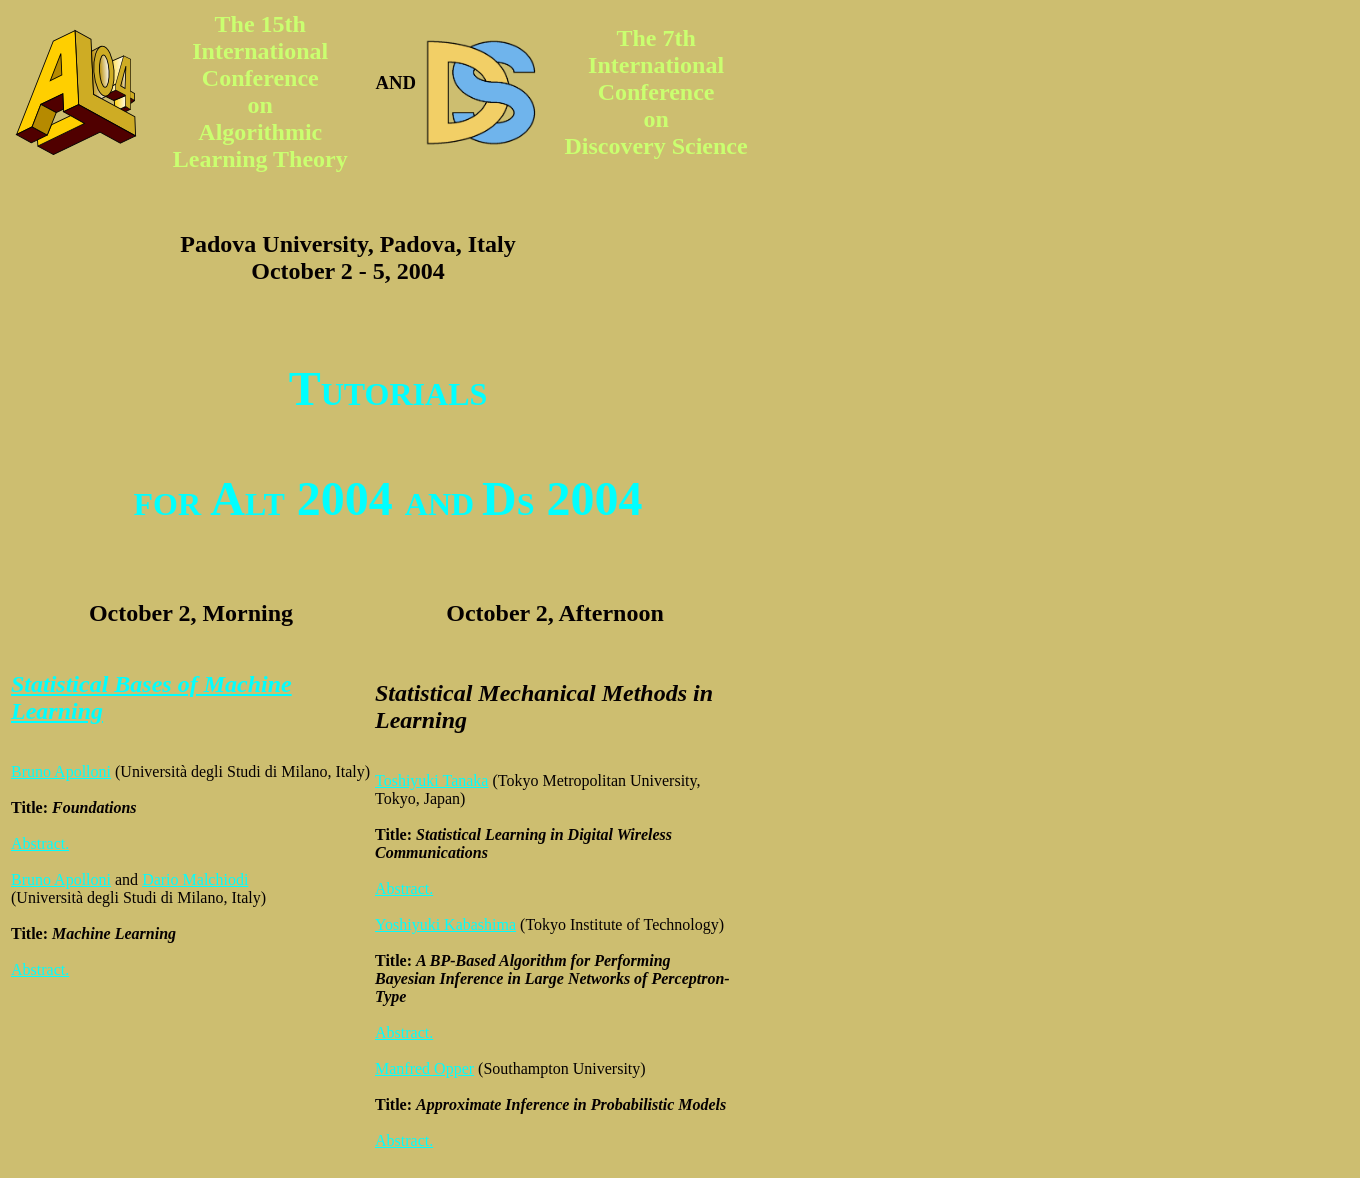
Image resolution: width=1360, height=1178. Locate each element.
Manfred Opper (424, 1068)
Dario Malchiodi (195, 879)
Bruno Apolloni (61, 771)
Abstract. (40, 843)
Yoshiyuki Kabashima (445, 924)
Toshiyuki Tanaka (431, 780)
